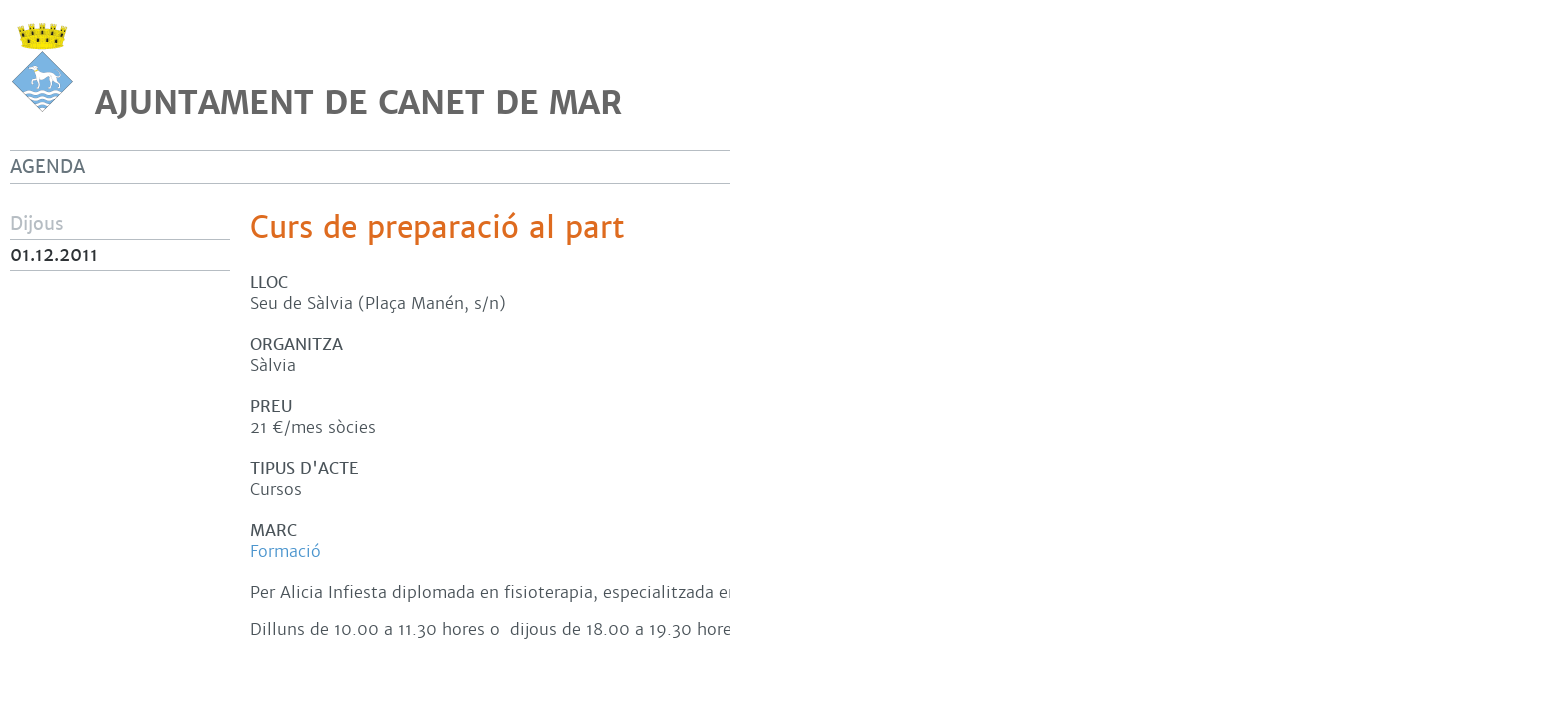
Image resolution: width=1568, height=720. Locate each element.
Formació (285, 551)
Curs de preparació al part (437, 228)
